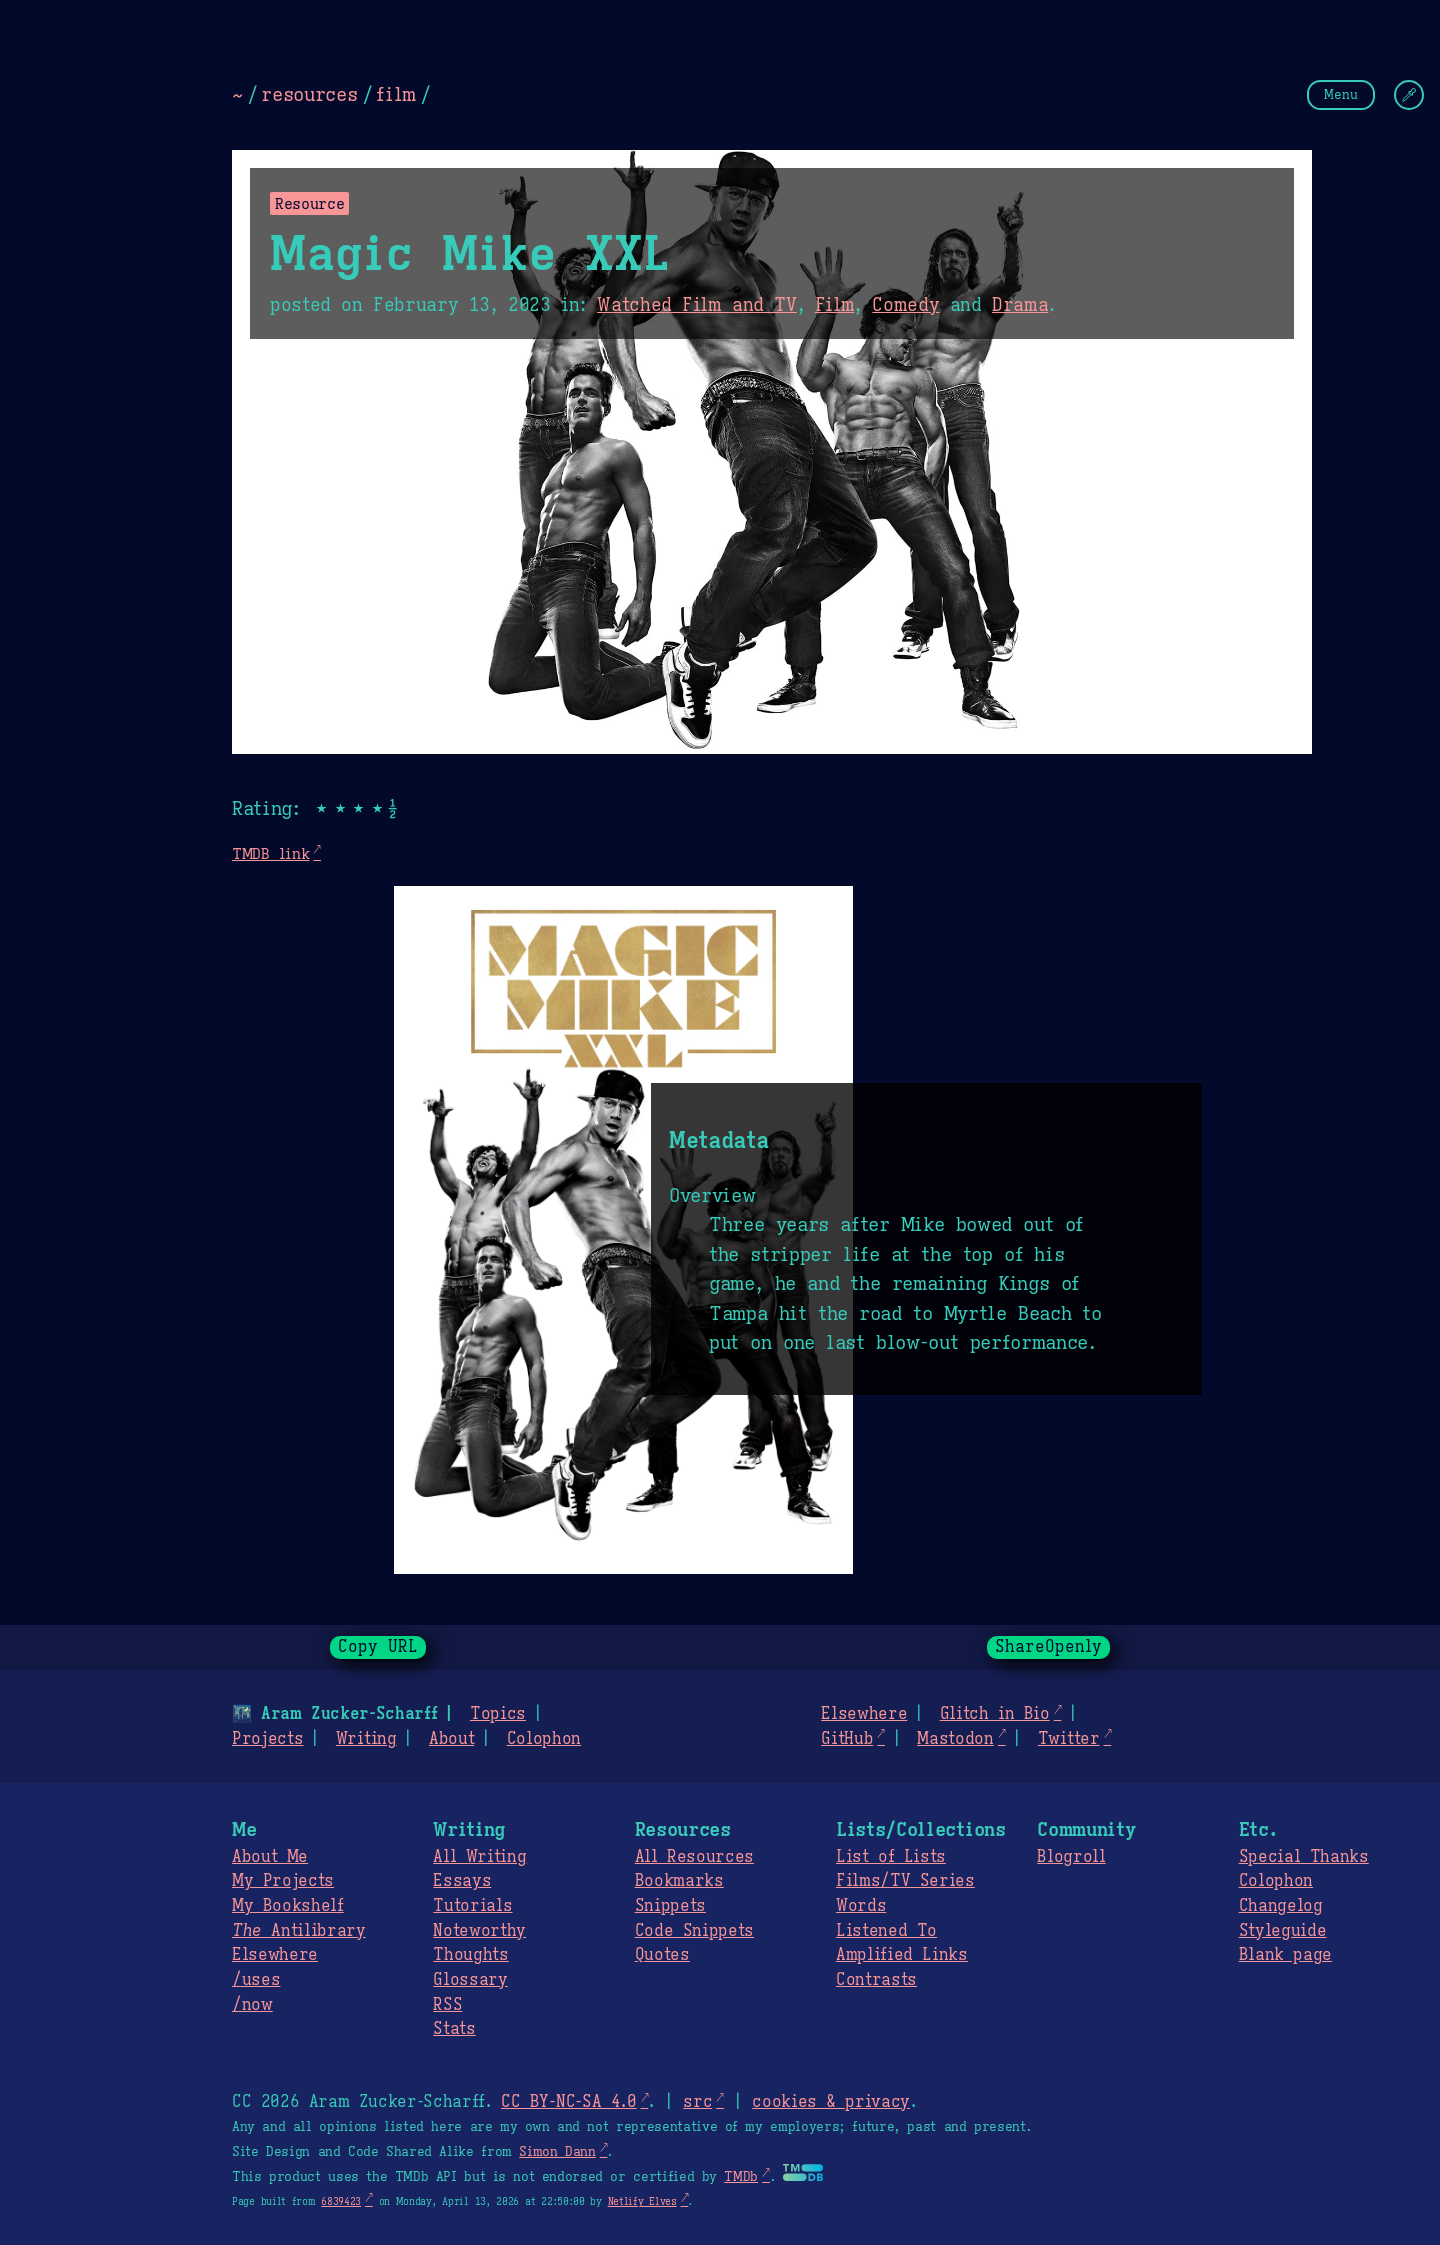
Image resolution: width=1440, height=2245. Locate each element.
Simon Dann (557, 2152)
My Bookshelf (288, 1906)
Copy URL (378, 1647)
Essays (462, 1881)
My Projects (283, 1881)
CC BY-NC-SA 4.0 (568, 2102)
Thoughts (470, 1955)
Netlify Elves (642, 2201)
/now (252, 2005)
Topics (498, 1714)
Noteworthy (479, 1931)
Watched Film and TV (697, 305)
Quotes (662, 1955)
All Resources (694, 1857)
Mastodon (955, 1739)
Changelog (1281, 1906)
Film (835, 305)
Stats (454, 2029)
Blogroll (1071, 1857)
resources (309, 94)
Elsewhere (864, 1714)
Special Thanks (1304, 1857)
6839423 (341, 2201)
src (697, 2102)
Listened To (886, 1931)
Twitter (1069, 1739)
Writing (366, 1739)
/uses (256, 1980)
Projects (267, 1739)
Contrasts (876, 1980)
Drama (1020, 305)
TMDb (741, 2177)
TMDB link (270, 853)
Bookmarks (679, 1881)
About (451, 1739)
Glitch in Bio (995, 1714)
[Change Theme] (1409, 95)
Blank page (1285, 1955)
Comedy (905, 305)
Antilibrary (299, 1931)
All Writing (479, 1857)
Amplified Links (902, 1955)
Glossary (470, 1980)
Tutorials (472, 1906)
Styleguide (1283, 1931)
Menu (1341, 94)
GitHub (847, 1739)
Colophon (544, 1739)
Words (861, 1906)
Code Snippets (694, 1931)
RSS (447, 2005)
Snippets (670, 1906)
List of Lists (891, 1857)
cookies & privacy (831, 2102)
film (396, 94)
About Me (270, 1857)
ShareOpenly (1048, 1647)
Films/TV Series (905, 1881)
